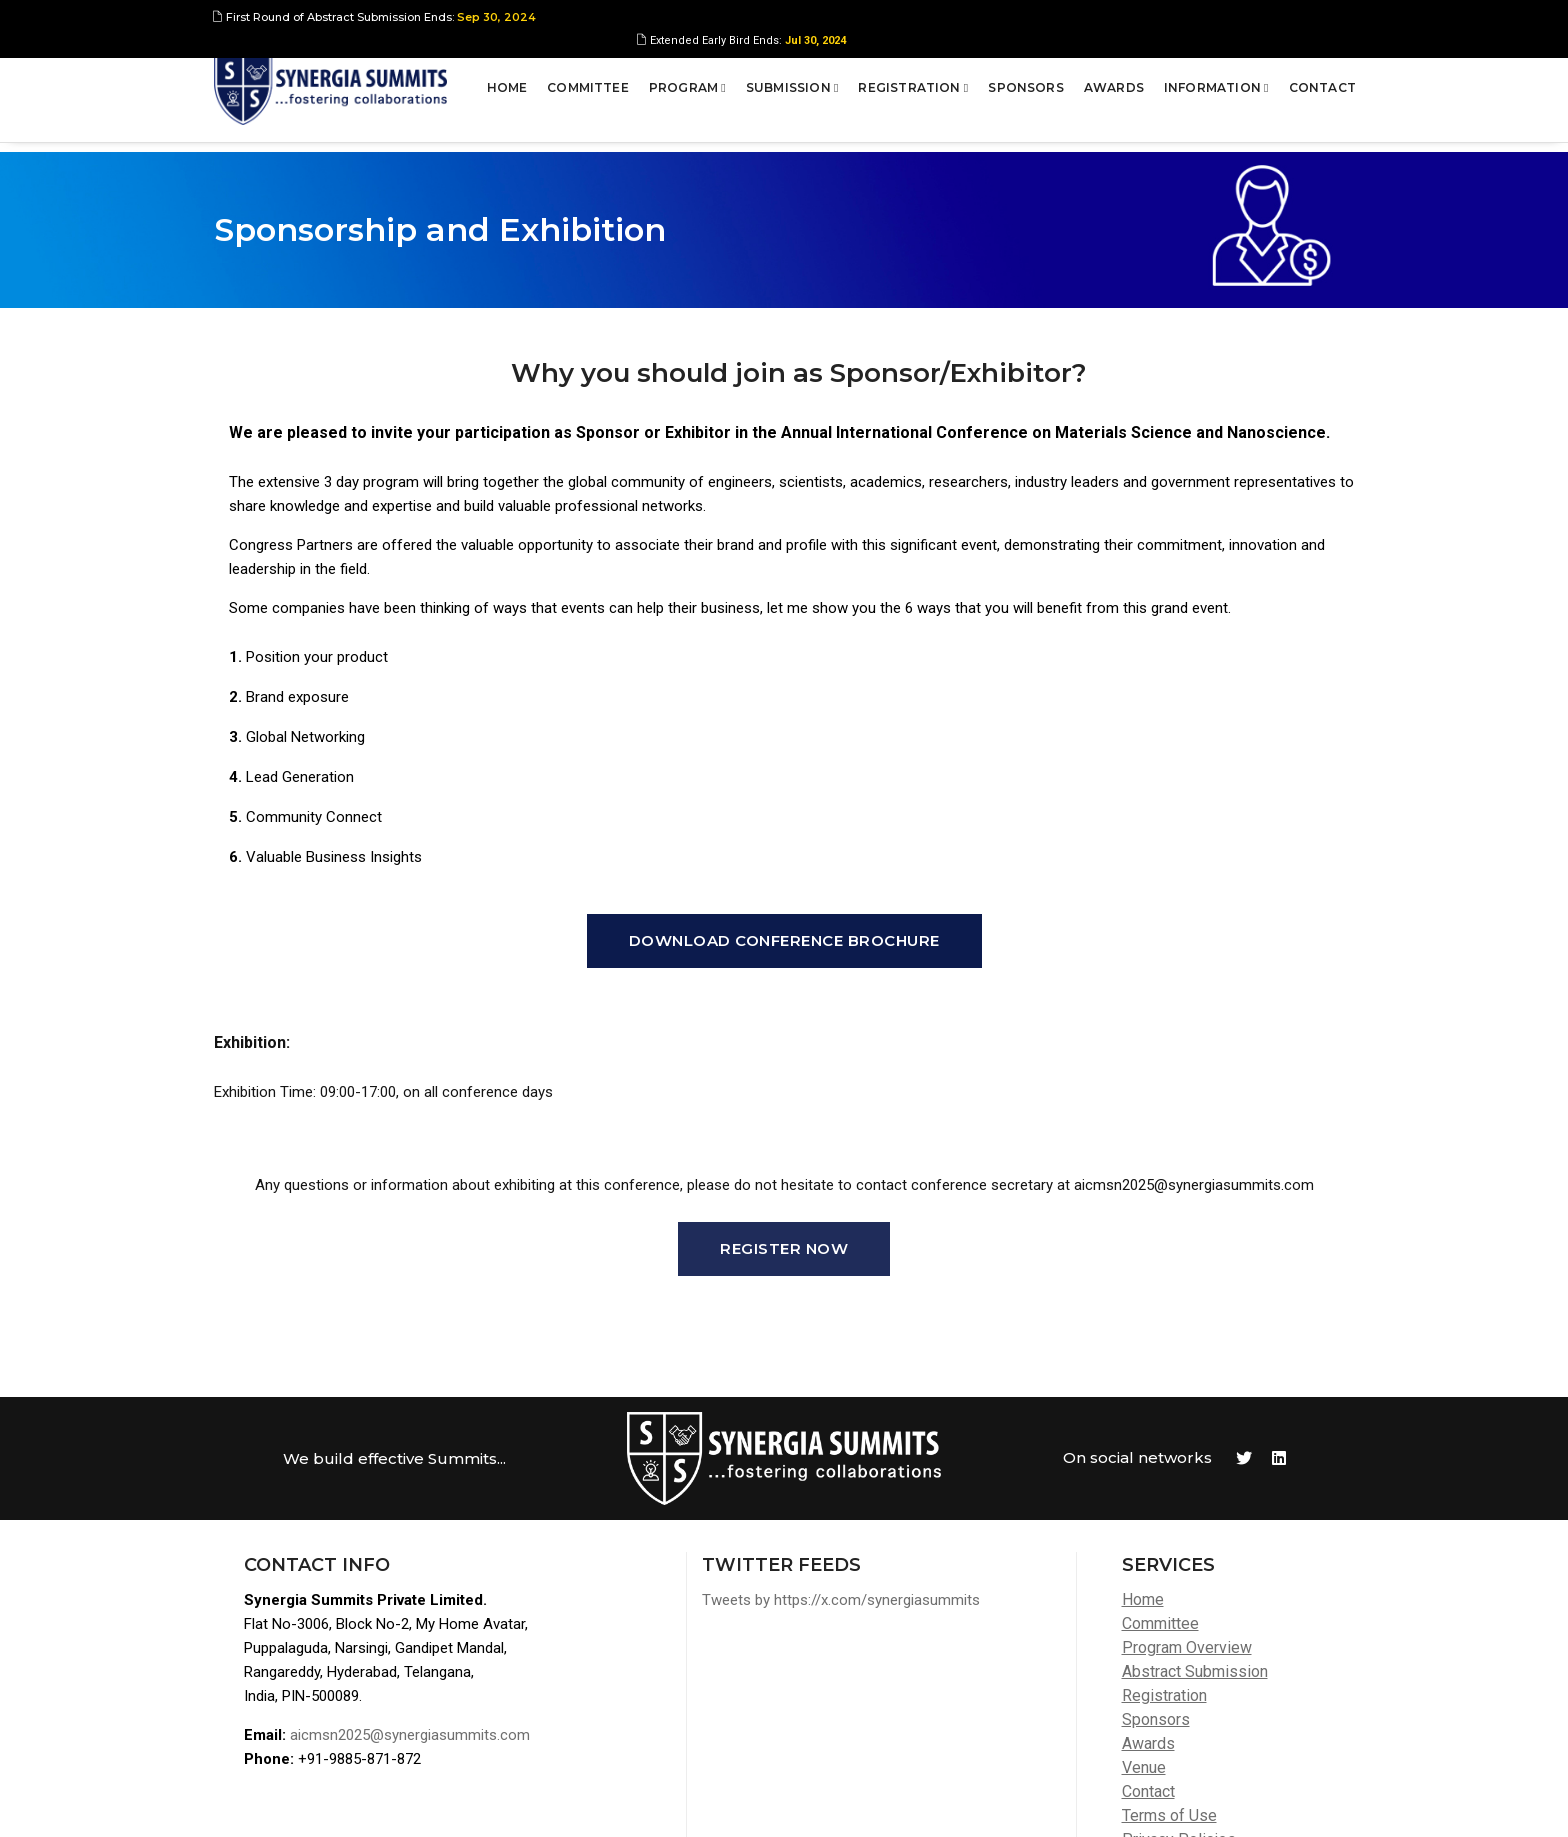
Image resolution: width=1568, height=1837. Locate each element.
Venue (1144, 1615)
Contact (1320, 84)
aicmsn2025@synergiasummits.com (410, 1583)
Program (685, 84)
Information (1214, 84)
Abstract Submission (1195, 1519)
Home (505, 84)
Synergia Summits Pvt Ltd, (340, 1802)
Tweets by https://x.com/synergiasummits (841, 1448)
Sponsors (1023, 84)
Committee (586, 84)
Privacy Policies (1179, 1687)
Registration (912, 84)
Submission (790, 84)
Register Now (784, 1096)
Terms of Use (1169, 1663)
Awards (1112, 84)
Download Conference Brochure (784, 788)
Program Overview (1187, 1495)
